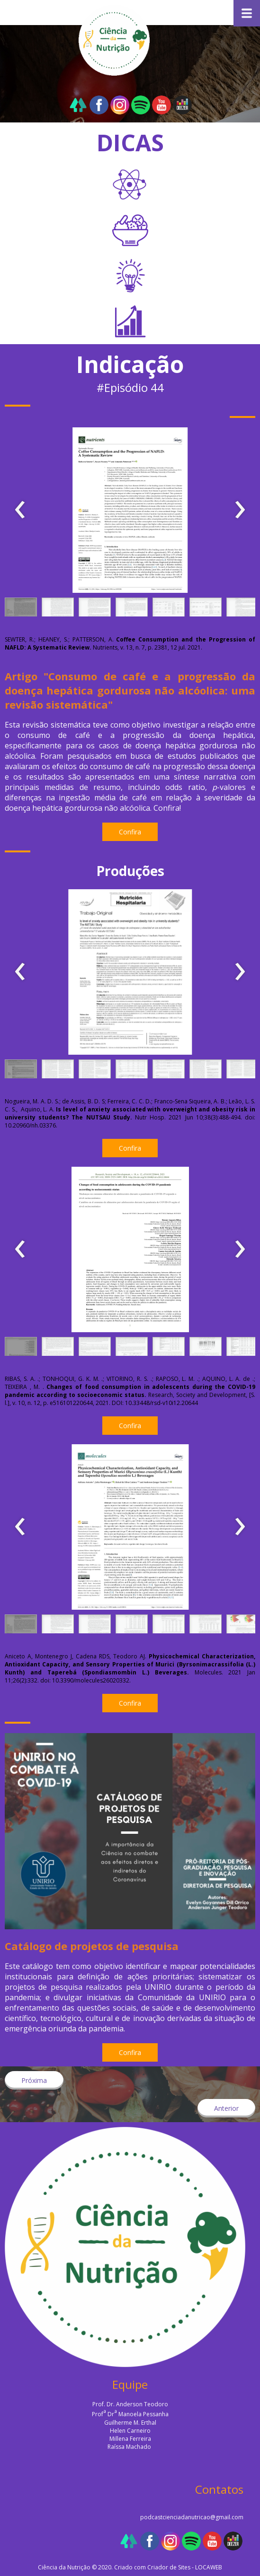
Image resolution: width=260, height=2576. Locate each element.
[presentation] (20, 510)
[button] (21, 609)
